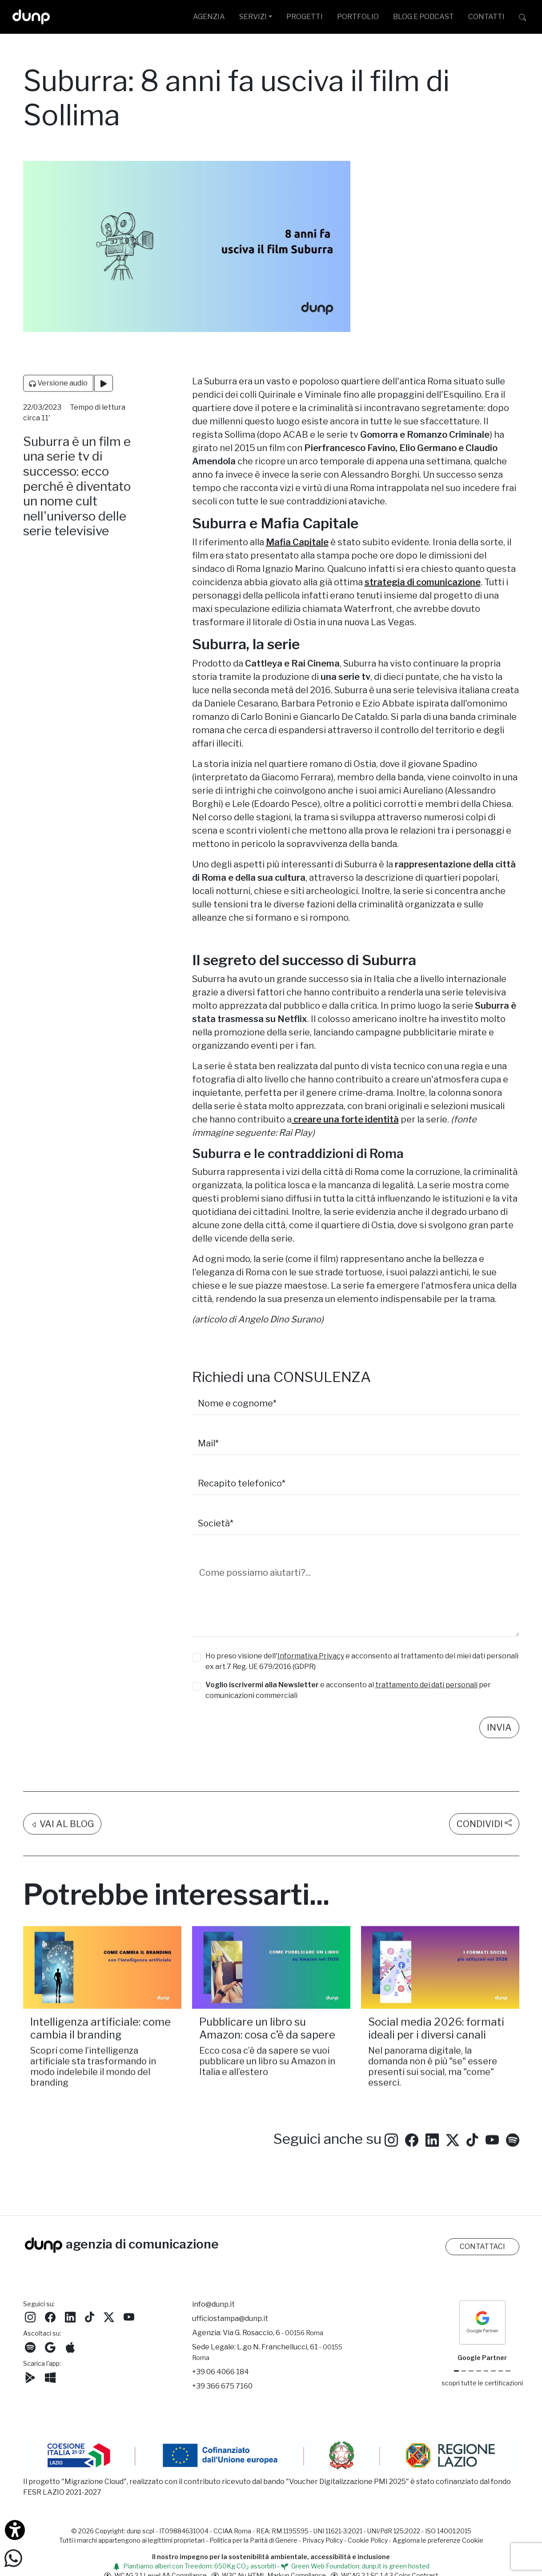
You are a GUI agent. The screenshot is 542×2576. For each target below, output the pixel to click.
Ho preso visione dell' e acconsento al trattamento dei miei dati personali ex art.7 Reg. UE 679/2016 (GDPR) (361, 1661)
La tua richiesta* (227, 1556)
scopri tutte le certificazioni (482, 2383)
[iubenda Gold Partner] (500, 2371)
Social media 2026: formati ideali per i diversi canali (436, 2042)
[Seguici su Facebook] (50, 2316)
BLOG (423, 16)
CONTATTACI (482, 2246)
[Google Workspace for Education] (478, 2371)
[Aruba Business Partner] (508, 2371)
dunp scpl (140, 2531)
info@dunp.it (213, 2304)
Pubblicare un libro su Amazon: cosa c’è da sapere (267, 2042)
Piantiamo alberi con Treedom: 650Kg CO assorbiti (194, 2566)
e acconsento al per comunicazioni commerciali (348, 1690)
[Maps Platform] (493, 2371)
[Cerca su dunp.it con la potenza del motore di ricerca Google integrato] (522, 17)
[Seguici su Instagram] (391, 2152)
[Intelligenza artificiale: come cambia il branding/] (102, 1981)
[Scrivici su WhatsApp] (13, 2557)
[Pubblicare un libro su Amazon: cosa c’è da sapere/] (271, 1981)
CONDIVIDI (484, 1837)
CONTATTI (486, 16)
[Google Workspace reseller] (471, 2371)
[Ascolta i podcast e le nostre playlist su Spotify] (512, 2152)
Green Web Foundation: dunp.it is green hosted (355, 2566)
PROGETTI (304, 16)
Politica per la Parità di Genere (253, 2540)
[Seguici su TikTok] (472, 2152)
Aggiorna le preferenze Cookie (438, 2540)
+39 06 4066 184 (220, 2372)
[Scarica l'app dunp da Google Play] (30, 2376)
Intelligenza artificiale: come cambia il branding (100, 2042)
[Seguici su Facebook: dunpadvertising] (411, 2152)
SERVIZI (253, 16)
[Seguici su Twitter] (452, 2152)
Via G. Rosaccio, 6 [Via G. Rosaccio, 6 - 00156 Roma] (273, 2332)
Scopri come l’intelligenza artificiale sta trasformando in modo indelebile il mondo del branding (93, 2079)
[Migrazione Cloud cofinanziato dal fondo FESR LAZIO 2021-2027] (271, 2456)
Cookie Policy (368, 2540)
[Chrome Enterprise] (486, 2371)
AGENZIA (209, 16)
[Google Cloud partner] (464, 2371)
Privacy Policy (322, 2540)
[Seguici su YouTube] (492, 2152)
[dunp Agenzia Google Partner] (482, 2322)
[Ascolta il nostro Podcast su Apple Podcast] (70, 2346)
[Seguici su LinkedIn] (432, 2152)
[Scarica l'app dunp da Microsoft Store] (50, 2376)
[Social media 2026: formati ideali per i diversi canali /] (440, 1981)
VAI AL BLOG (62, 1837)
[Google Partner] (456, 2371)
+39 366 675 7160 (222, 2386)
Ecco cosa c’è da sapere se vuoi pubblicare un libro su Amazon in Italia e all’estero (267, 2074)
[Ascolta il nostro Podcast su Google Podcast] (50, 2346)
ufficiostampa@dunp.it (230, 2318)
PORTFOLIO (358, 16)
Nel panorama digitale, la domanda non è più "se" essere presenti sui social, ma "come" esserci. (432, 2079)
